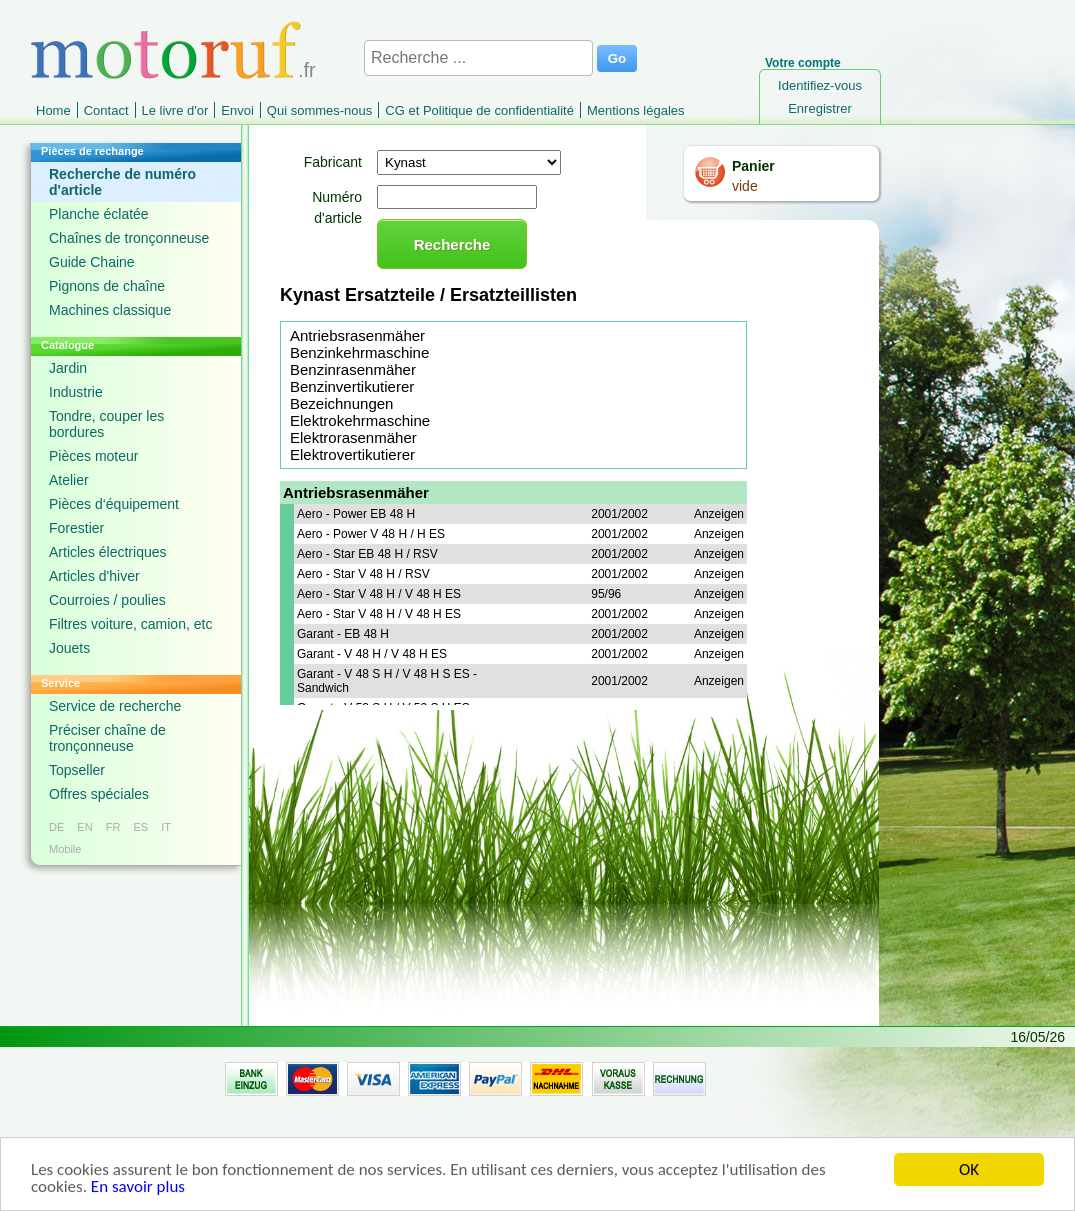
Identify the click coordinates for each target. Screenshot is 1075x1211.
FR (113, 827)
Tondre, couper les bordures (106, 424)
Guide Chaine (92, 262)
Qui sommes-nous (319, 110)
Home (53, 110)
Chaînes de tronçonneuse (129, 238)
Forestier (76, 528)
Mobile (65, 849)
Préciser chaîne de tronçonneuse (107, 738)
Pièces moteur (93, 456)
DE (56, 827)
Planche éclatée (99, 214)
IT (166, 827)
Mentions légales (636, 110)
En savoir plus (138, 1191)
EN (84, 827)
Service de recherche (115, 706)
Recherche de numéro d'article (122, 182)
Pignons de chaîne (107, 286)
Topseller (77, 770)
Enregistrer (820, 108)
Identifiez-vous (820, 85)
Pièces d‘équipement (114, 504)
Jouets (69, 648)
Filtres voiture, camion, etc (130, 624)
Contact (106, 110)
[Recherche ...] (478, 58)
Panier (753, 166)
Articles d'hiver (94, 576)
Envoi (237, 110)
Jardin (68, 368)
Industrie (76, 392)
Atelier (69, 480)
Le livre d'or (175, 110)
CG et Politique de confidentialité (479, 110)
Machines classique (110, 310)
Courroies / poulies (107, 600)
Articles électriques (108, 552)
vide (745, 186)
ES (140, 827)
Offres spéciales (99, 794)
